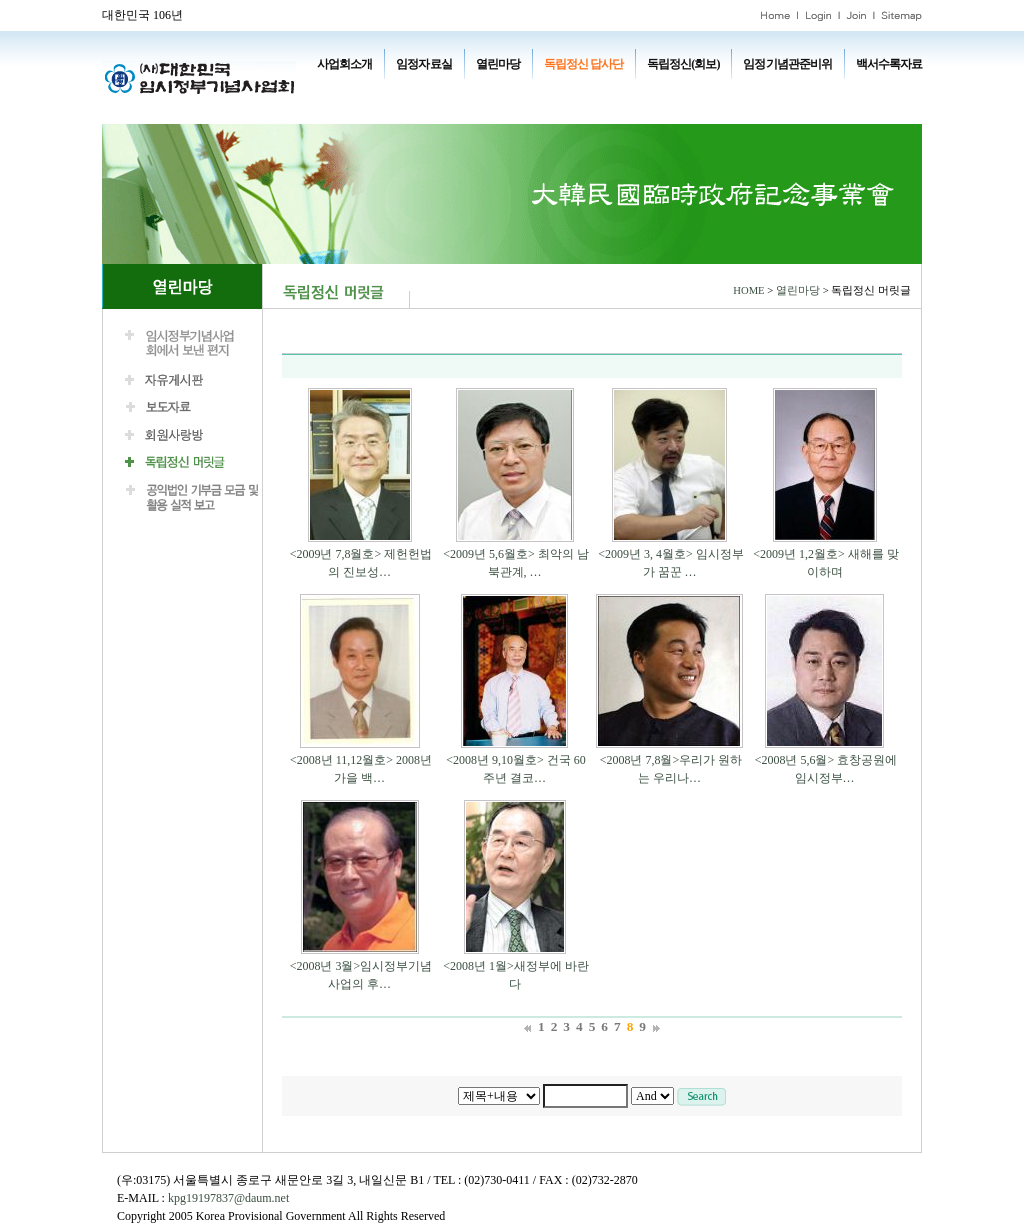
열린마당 (498, 64)
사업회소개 (344, 64)
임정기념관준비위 (787, 64)
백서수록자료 (889, 64)
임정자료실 (423, 64)
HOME (748, 290)
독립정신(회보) (683, 64)
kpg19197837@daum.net (228, 1198)
